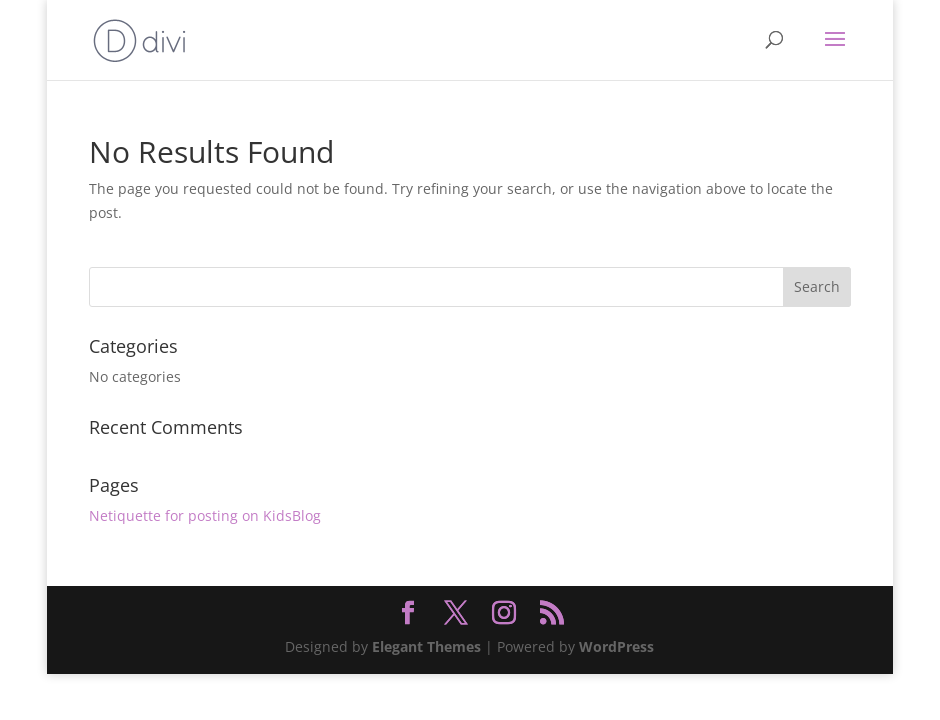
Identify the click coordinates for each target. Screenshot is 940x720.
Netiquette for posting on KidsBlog (205, 515)
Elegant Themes (426, 646)
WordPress (616, 646)
